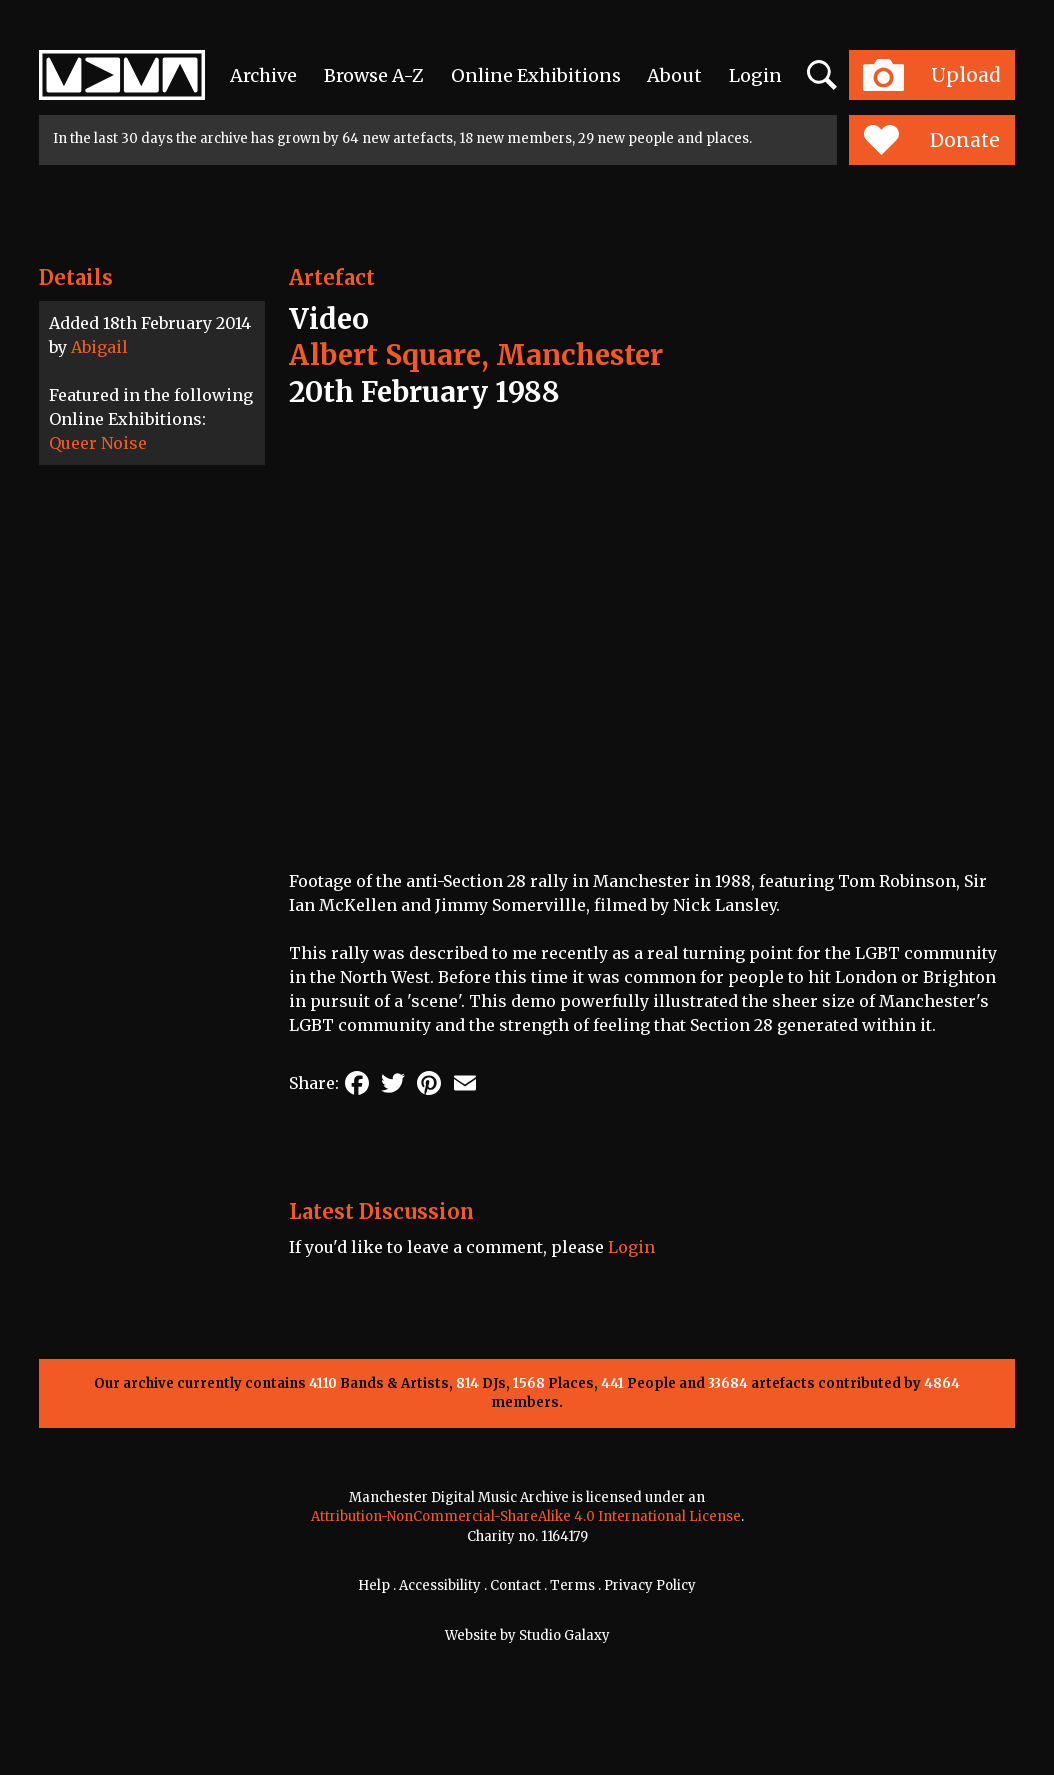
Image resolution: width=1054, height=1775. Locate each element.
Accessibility (440, 1585)
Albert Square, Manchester (476, 355)
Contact (515, 1585)
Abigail (99, 347)
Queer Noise (98, 443)
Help (374, 1585)
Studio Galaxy (564, 1635)
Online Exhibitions (536, 75)
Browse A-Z (374, 75)
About (674, 75)
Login (755, 75)
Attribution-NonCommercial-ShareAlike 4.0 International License (526, 1516)
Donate (931, 140)
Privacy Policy (650, 1585)
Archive (263, 75)
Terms (572, 1585)
